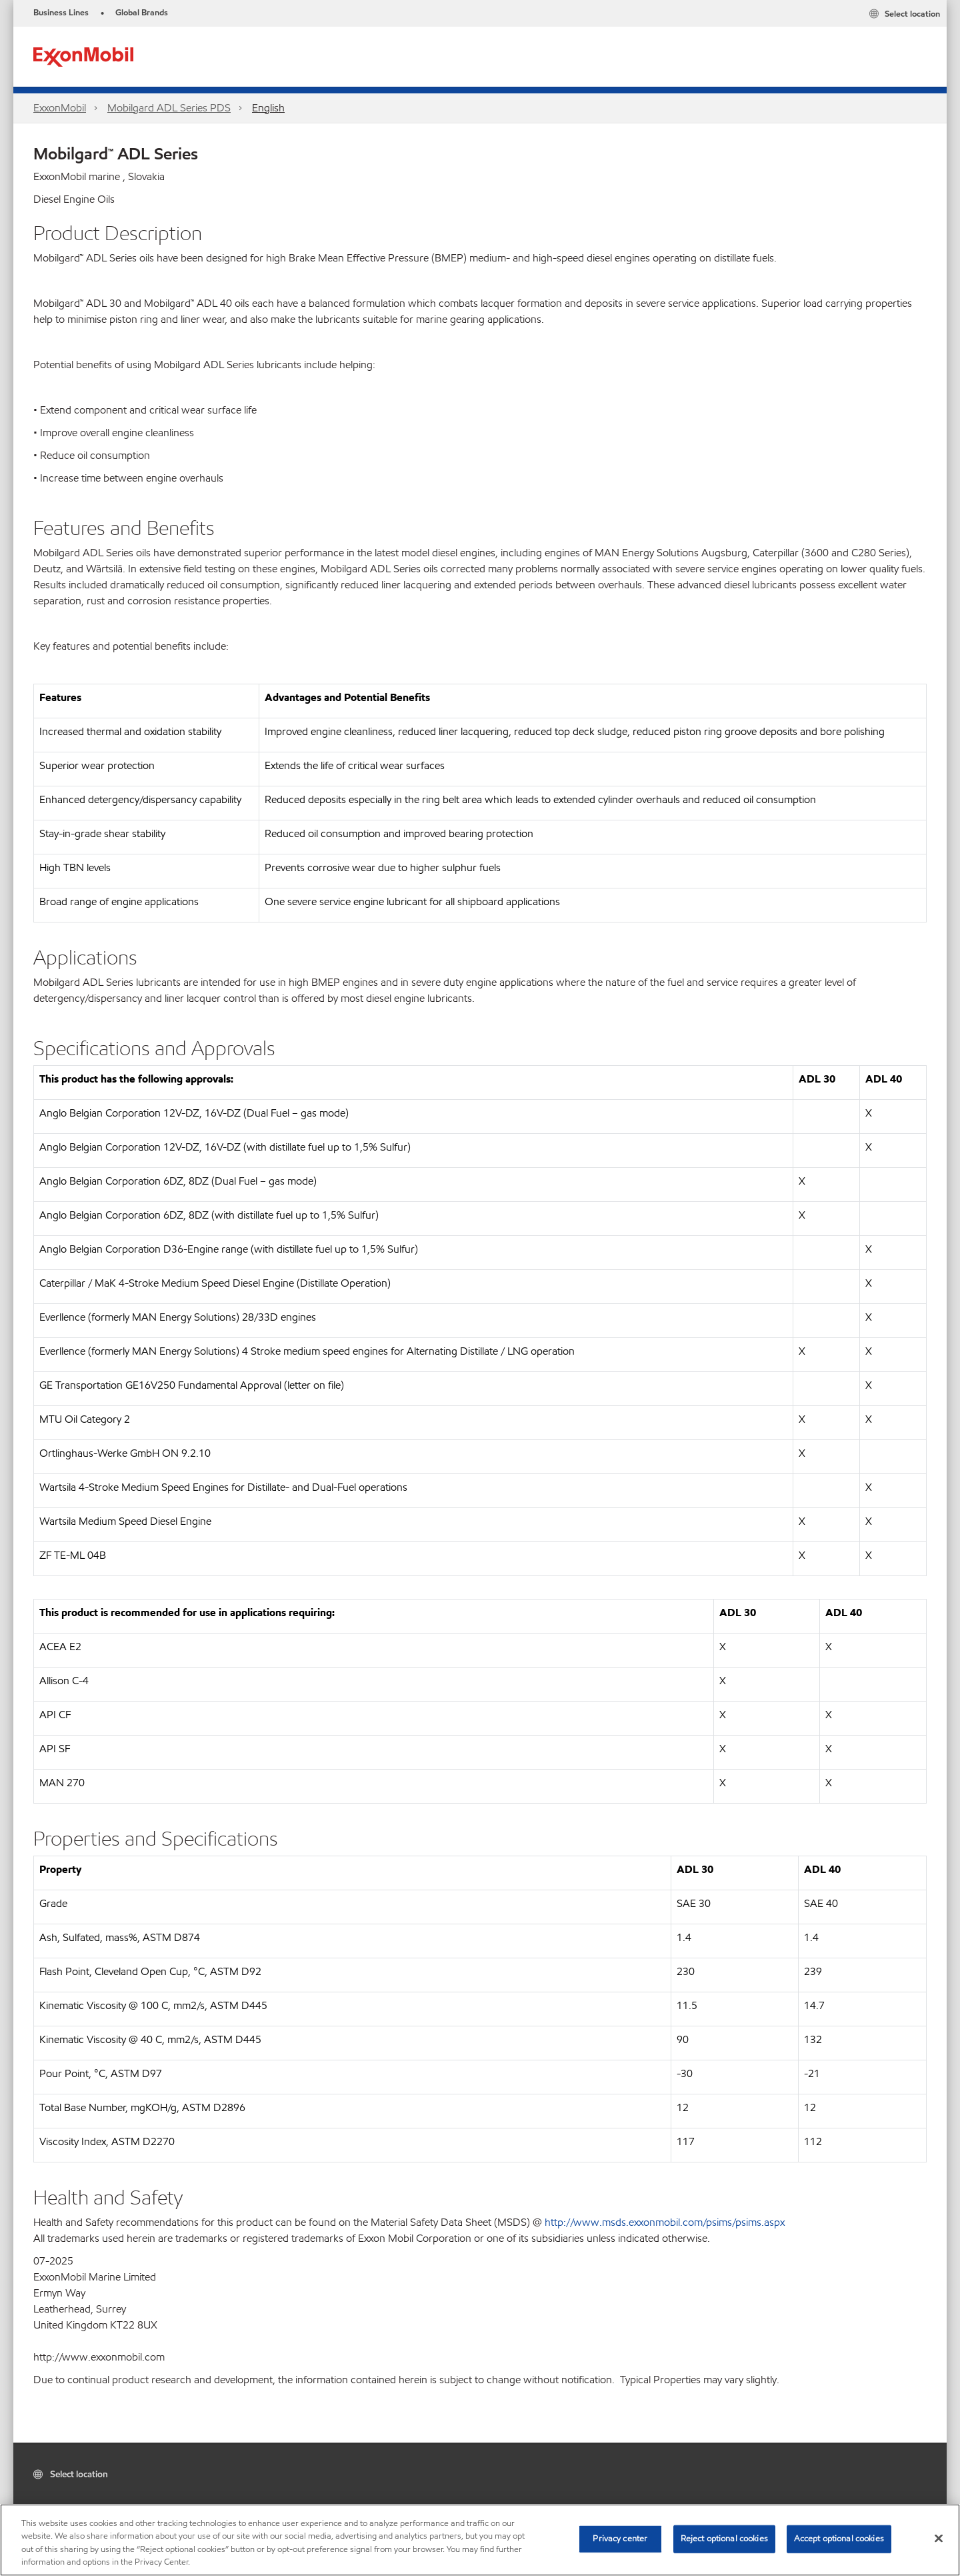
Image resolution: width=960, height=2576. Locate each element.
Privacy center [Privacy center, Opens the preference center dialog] (620, 2539)
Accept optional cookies (839, 2539)
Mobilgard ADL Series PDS (169, 108)
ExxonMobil (59, 108)
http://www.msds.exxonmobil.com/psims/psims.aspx (665, 2222)
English (268, 108)
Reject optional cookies (724, 2539)
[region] (480, 2540)
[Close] (938, 2538)
